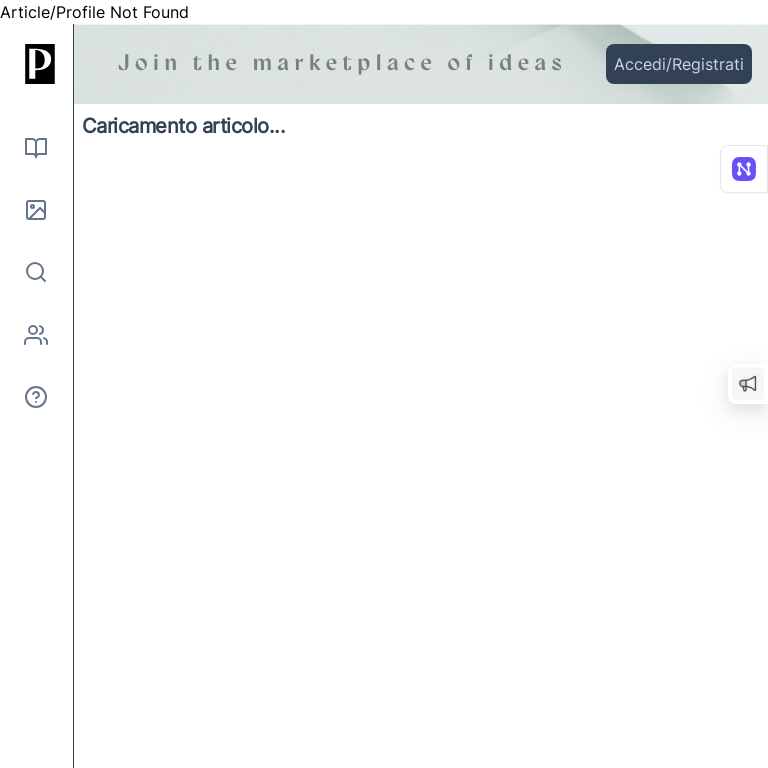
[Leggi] (36, 148)
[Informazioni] (36, 397)
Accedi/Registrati (679, 64)
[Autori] (36, 335)
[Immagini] (36, 210)
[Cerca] (36, 272)
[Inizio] (36, 64)
